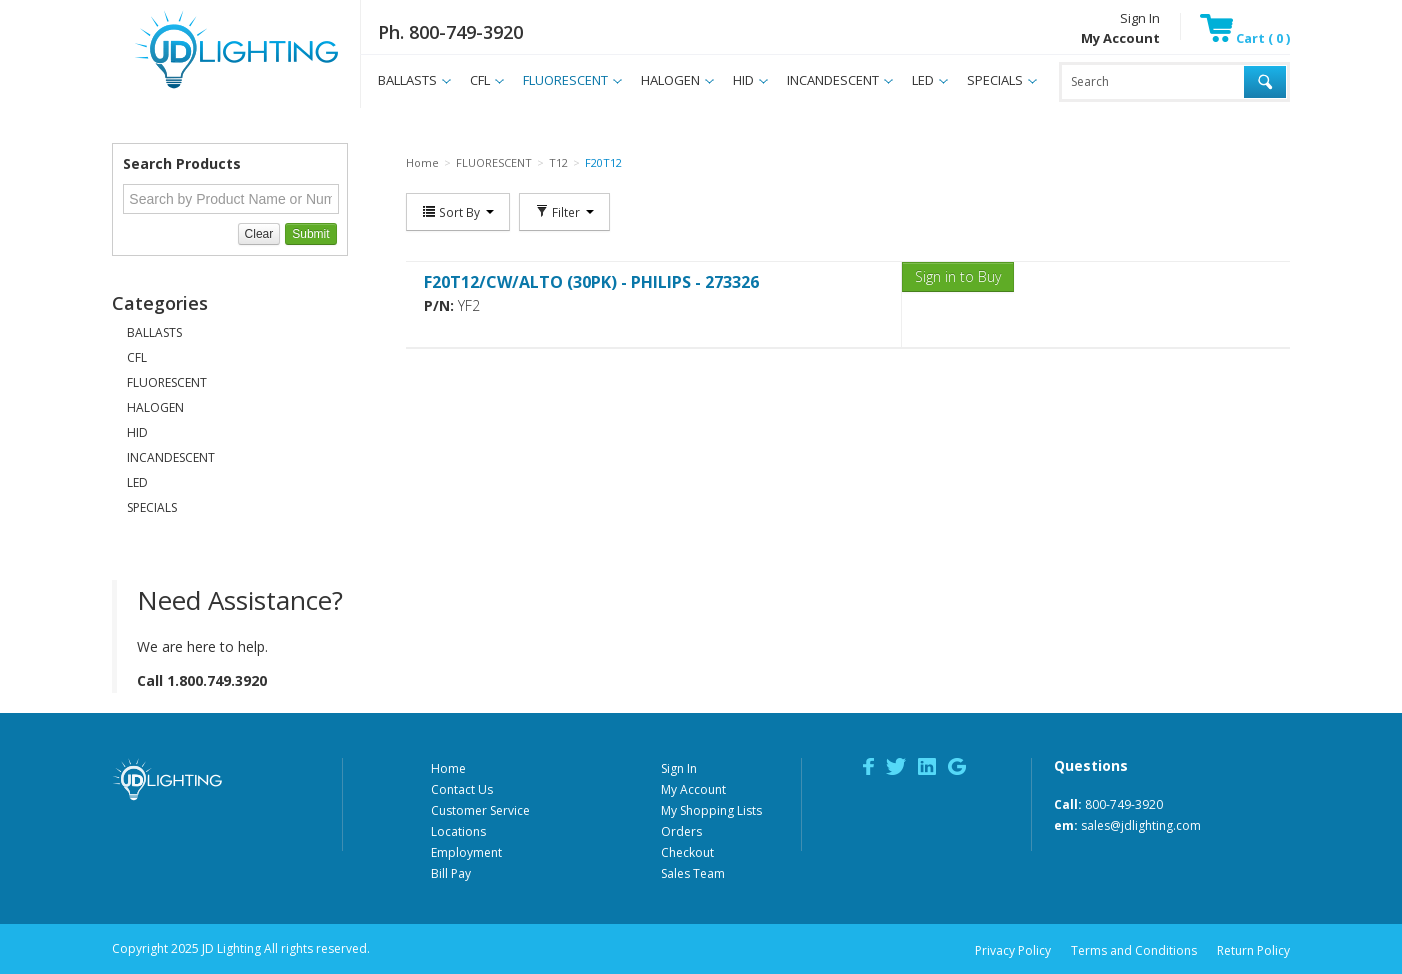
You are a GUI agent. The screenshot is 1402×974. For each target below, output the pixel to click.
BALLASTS (407, 80)
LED (923, 80)
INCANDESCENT (833, 80)
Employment (466, 852)
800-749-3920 (1124, 804)
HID (743, 80)
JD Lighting (211, 88)
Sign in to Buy (958, 276)
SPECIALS (995, 80)
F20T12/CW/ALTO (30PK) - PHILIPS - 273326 (591, 282)
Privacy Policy (1013, 950)
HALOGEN (670, 80)
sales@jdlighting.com (1141, 825)
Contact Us (462, 789)
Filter (564, 212)
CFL (480, 80)
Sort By (458, 212)
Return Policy (1253, 950)
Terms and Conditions (1134, 950)
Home (448, 768)
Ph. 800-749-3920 (450, 32)
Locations (458, 831)
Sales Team (693, 873)
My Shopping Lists (711, 810)
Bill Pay (451, 873)
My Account (693, 789)
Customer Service (480, 810)
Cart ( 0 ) (1245, 38)
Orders (681, 831)
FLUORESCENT (565, 80)
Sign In (1140, 18)
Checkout (687, 852)
